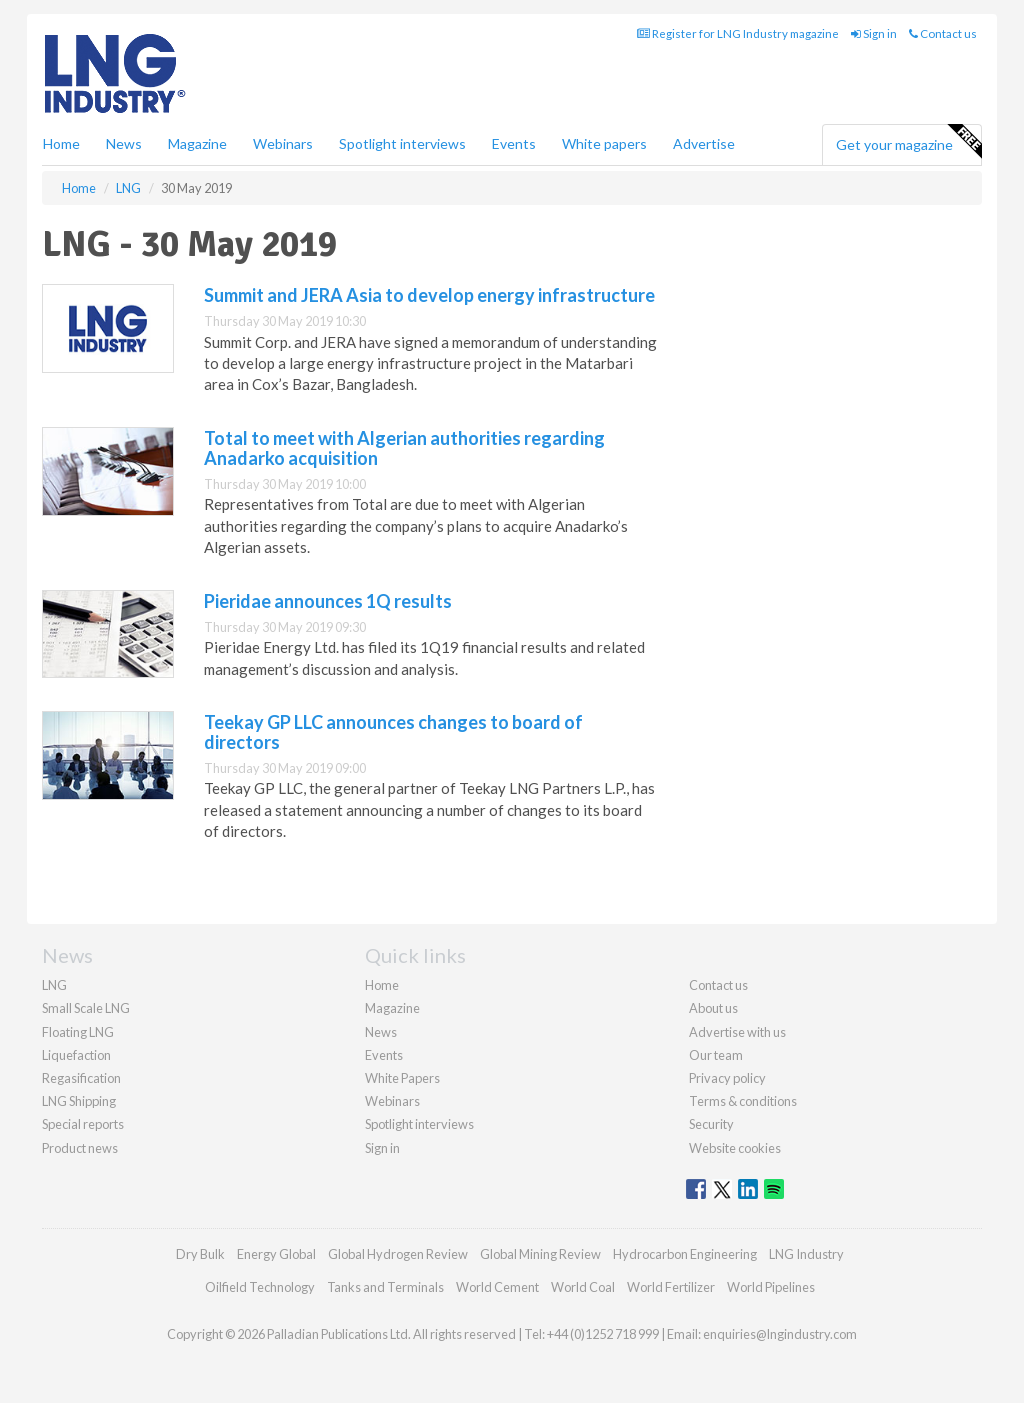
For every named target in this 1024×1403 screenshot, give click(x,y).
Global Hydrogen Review (398, 1254)
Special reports (83, 1124)
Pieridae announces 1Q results (328, 601)
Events (514, 143)
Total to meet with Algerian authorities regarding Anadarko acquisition (404, 448)
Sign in (874, 33)
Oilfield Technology (260, 1287)
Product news (80, 1148)
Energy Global (276, 1254)
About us (713, 1008)
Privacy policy (727, 1078)
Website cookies (735, 1148)
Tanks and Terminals (385, 1287)
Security (711, 1124)
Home (61, 143)
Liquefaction (76, 1055)
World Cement (497, 1287)
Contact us (943, 33)
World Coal (583, 1287)
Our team (716, 1055)
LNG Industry (806, 1254)
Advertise (704, 143)
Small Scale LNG (86, 1008)
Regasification (81, 1078)
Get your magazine (908, 142)
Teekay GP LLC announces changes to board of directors (393, 732)
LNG (54, 985)
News (381, 1032)
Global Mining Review (540, 1254)
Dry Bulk (200, 1254)
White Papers (402, 1078)
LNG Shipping (79, 1101)
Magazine (197, 143)
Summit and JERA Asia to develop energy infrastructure (429, 295)
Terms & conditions (743, 1101)
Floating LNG (78, 1032)
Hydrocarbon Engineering (685, 1254)
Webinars (283, 143)
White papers (604, 143)
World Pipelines (771, 1287)
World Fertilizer (671, 1287)
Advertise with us (737, 1032)
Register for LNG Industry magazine (738, 33)
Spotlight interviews (402, 143)
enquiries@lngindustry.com (780, 1334)
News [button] (124, 143)
